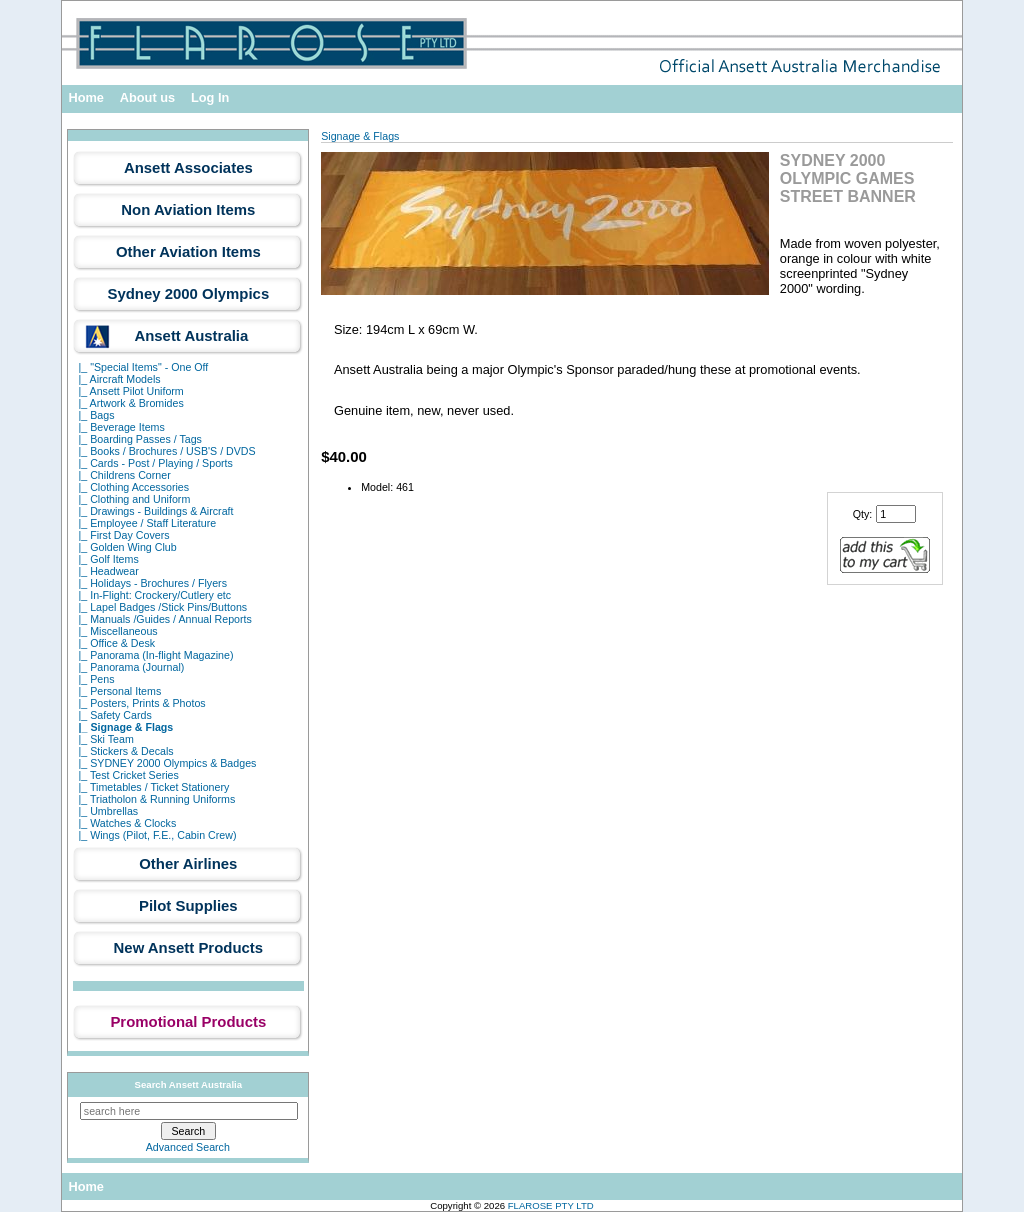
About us (147, 97)
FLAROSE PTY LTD (551, 1205)
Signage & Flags (360, 136)
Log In (210, 97)
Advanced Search (188, 1147)
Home (86, 97)
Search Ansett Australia (189, 1084)
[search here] (189, 1111)
